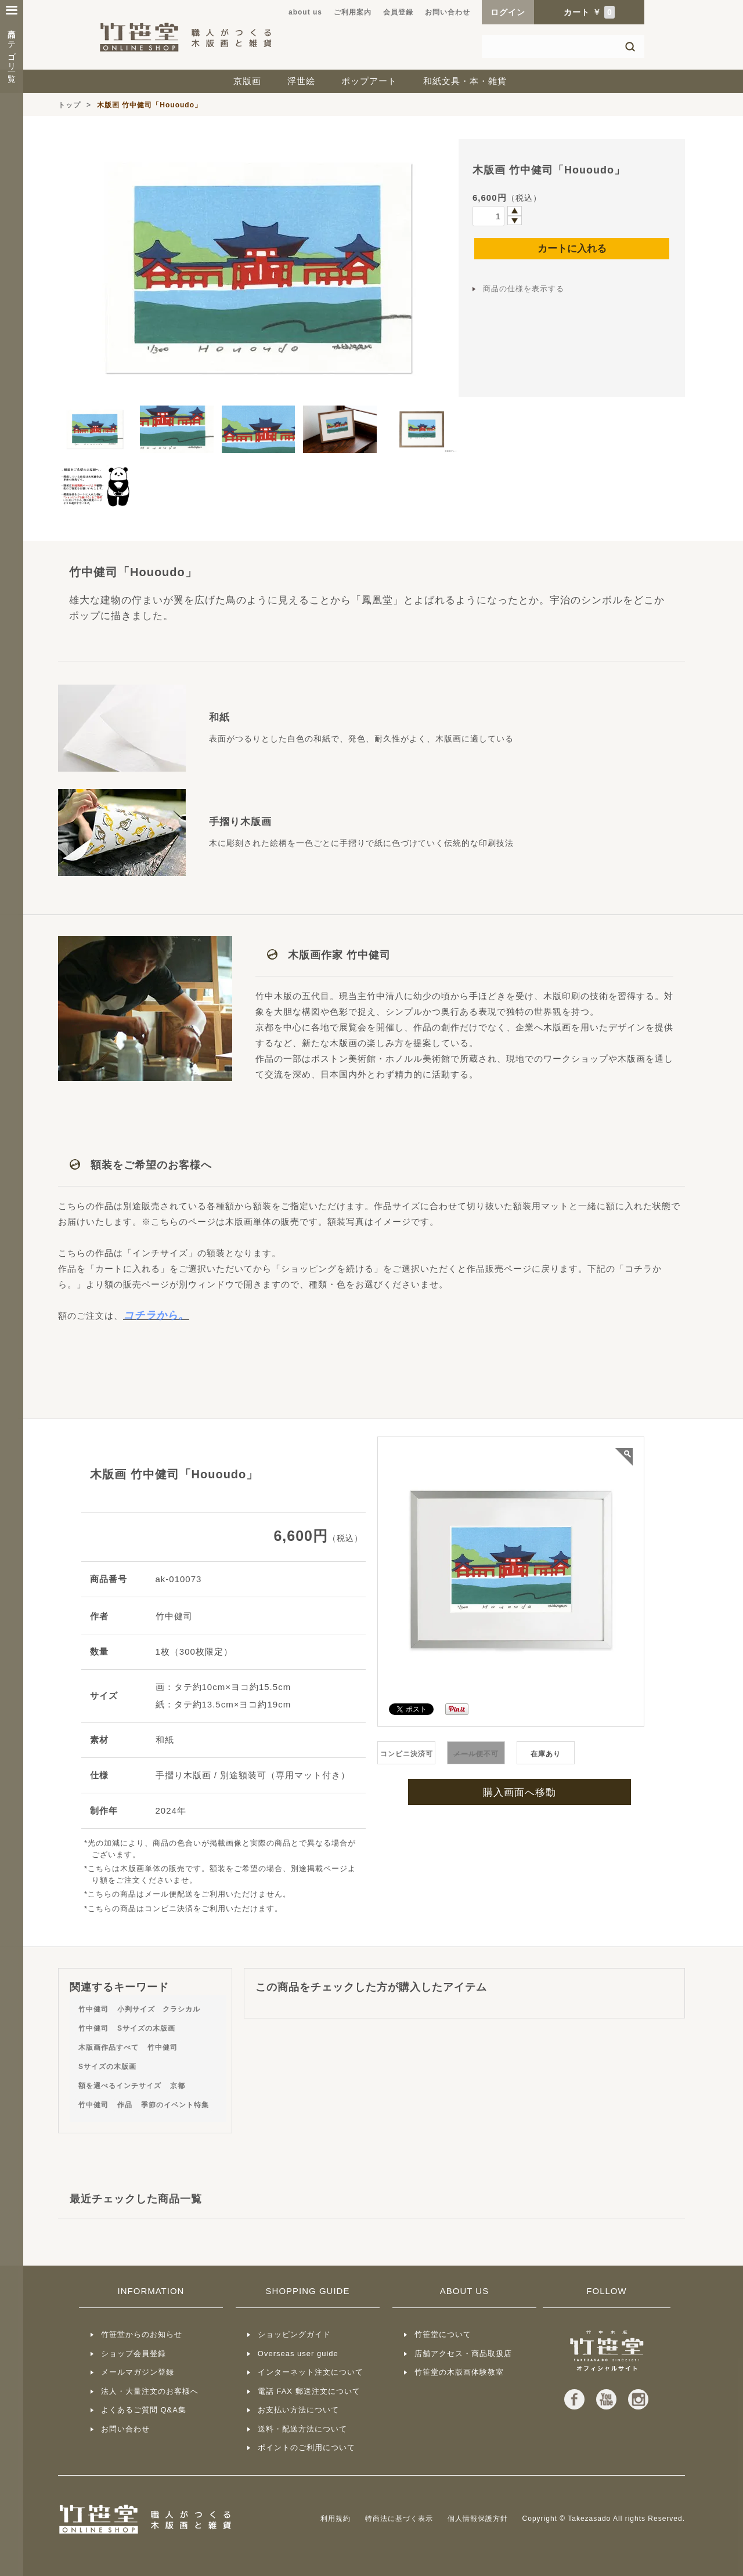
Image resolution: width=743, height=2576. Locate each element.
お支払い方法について (298, 2409)
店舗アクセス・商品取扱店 (463, 2353)
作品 (124, 2105)
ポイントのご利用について (306, 2447)
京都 (177, 2086)
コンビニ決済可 (406, 1754)
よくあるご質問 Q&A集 (143, 2409)
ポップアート (369, 81)
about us (305, 12)
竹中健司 (93, 2009)
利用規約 (335, 2519)
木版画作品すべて (108, 2047)
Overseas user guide (298, 2353)
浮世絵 (301, 81)
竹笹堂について (442, 2334)
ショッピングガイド (294, 2334)
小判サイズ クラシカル (158, 2009)
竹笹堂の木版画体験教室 (459, 2372)
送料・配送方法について (302, 2429)
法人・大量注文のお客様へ (150, 2391)
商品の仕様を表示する (523, 288)
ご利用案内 (353, 12)
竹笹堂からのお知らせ (141, 2334)
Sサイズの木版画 (146, 2028)
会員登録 (398, 12)
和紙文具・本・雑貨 (465, 81)
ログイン (507, 12)
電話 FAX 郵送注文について (309, 2391)
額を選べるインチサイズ (119, 2086)
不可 (476, 1754)
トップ (69, 105)
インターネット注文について (310, 2372)
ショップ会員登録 (133, 2353)
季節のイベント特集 (175, 2105)
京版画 (247, 81)
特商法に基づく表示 (399, 2519)
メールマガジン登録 (137, 2372)
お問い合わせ (447, 12)
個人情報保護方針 (478, 2519)
